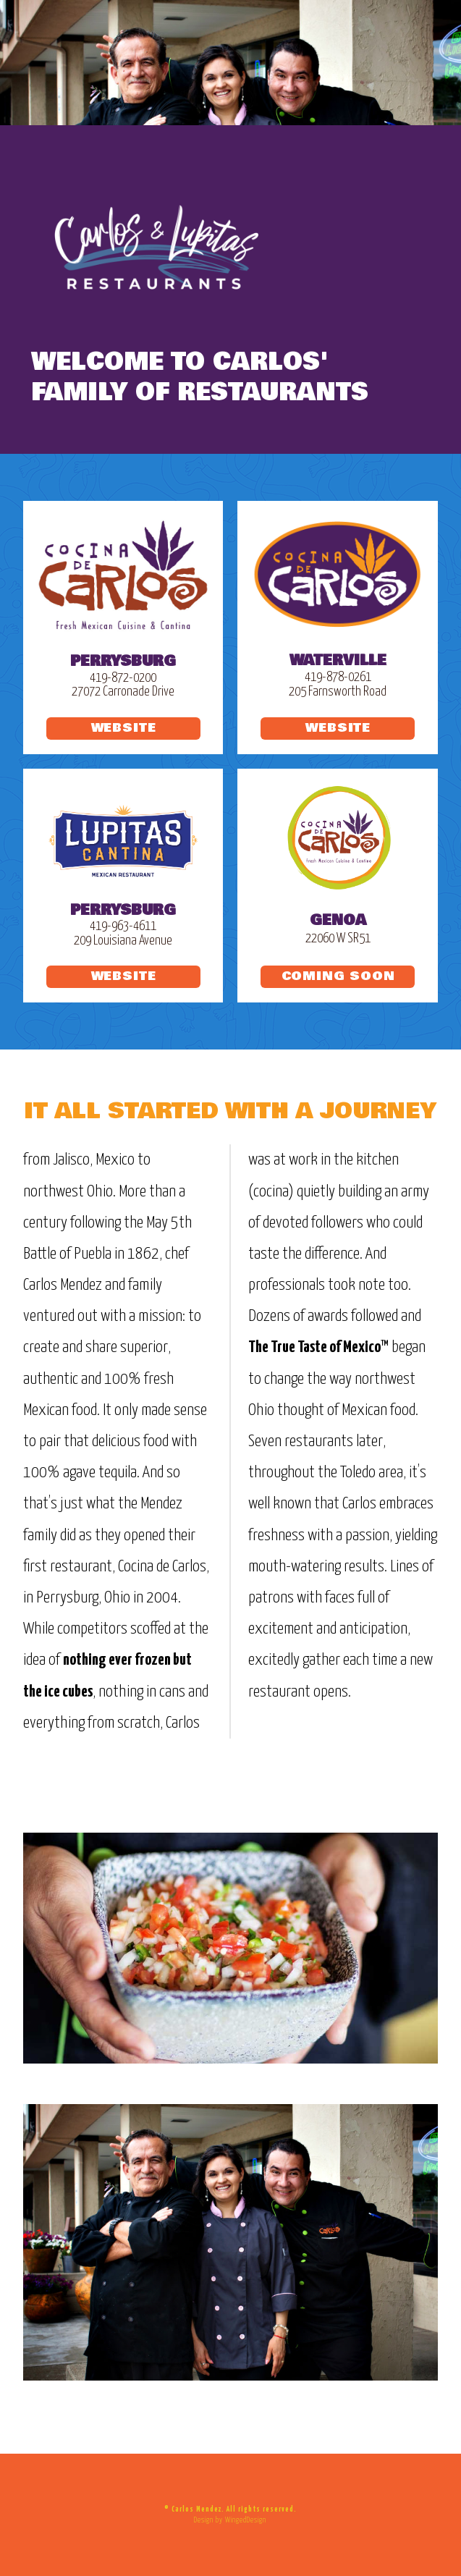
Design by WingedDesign (230, 2520)
